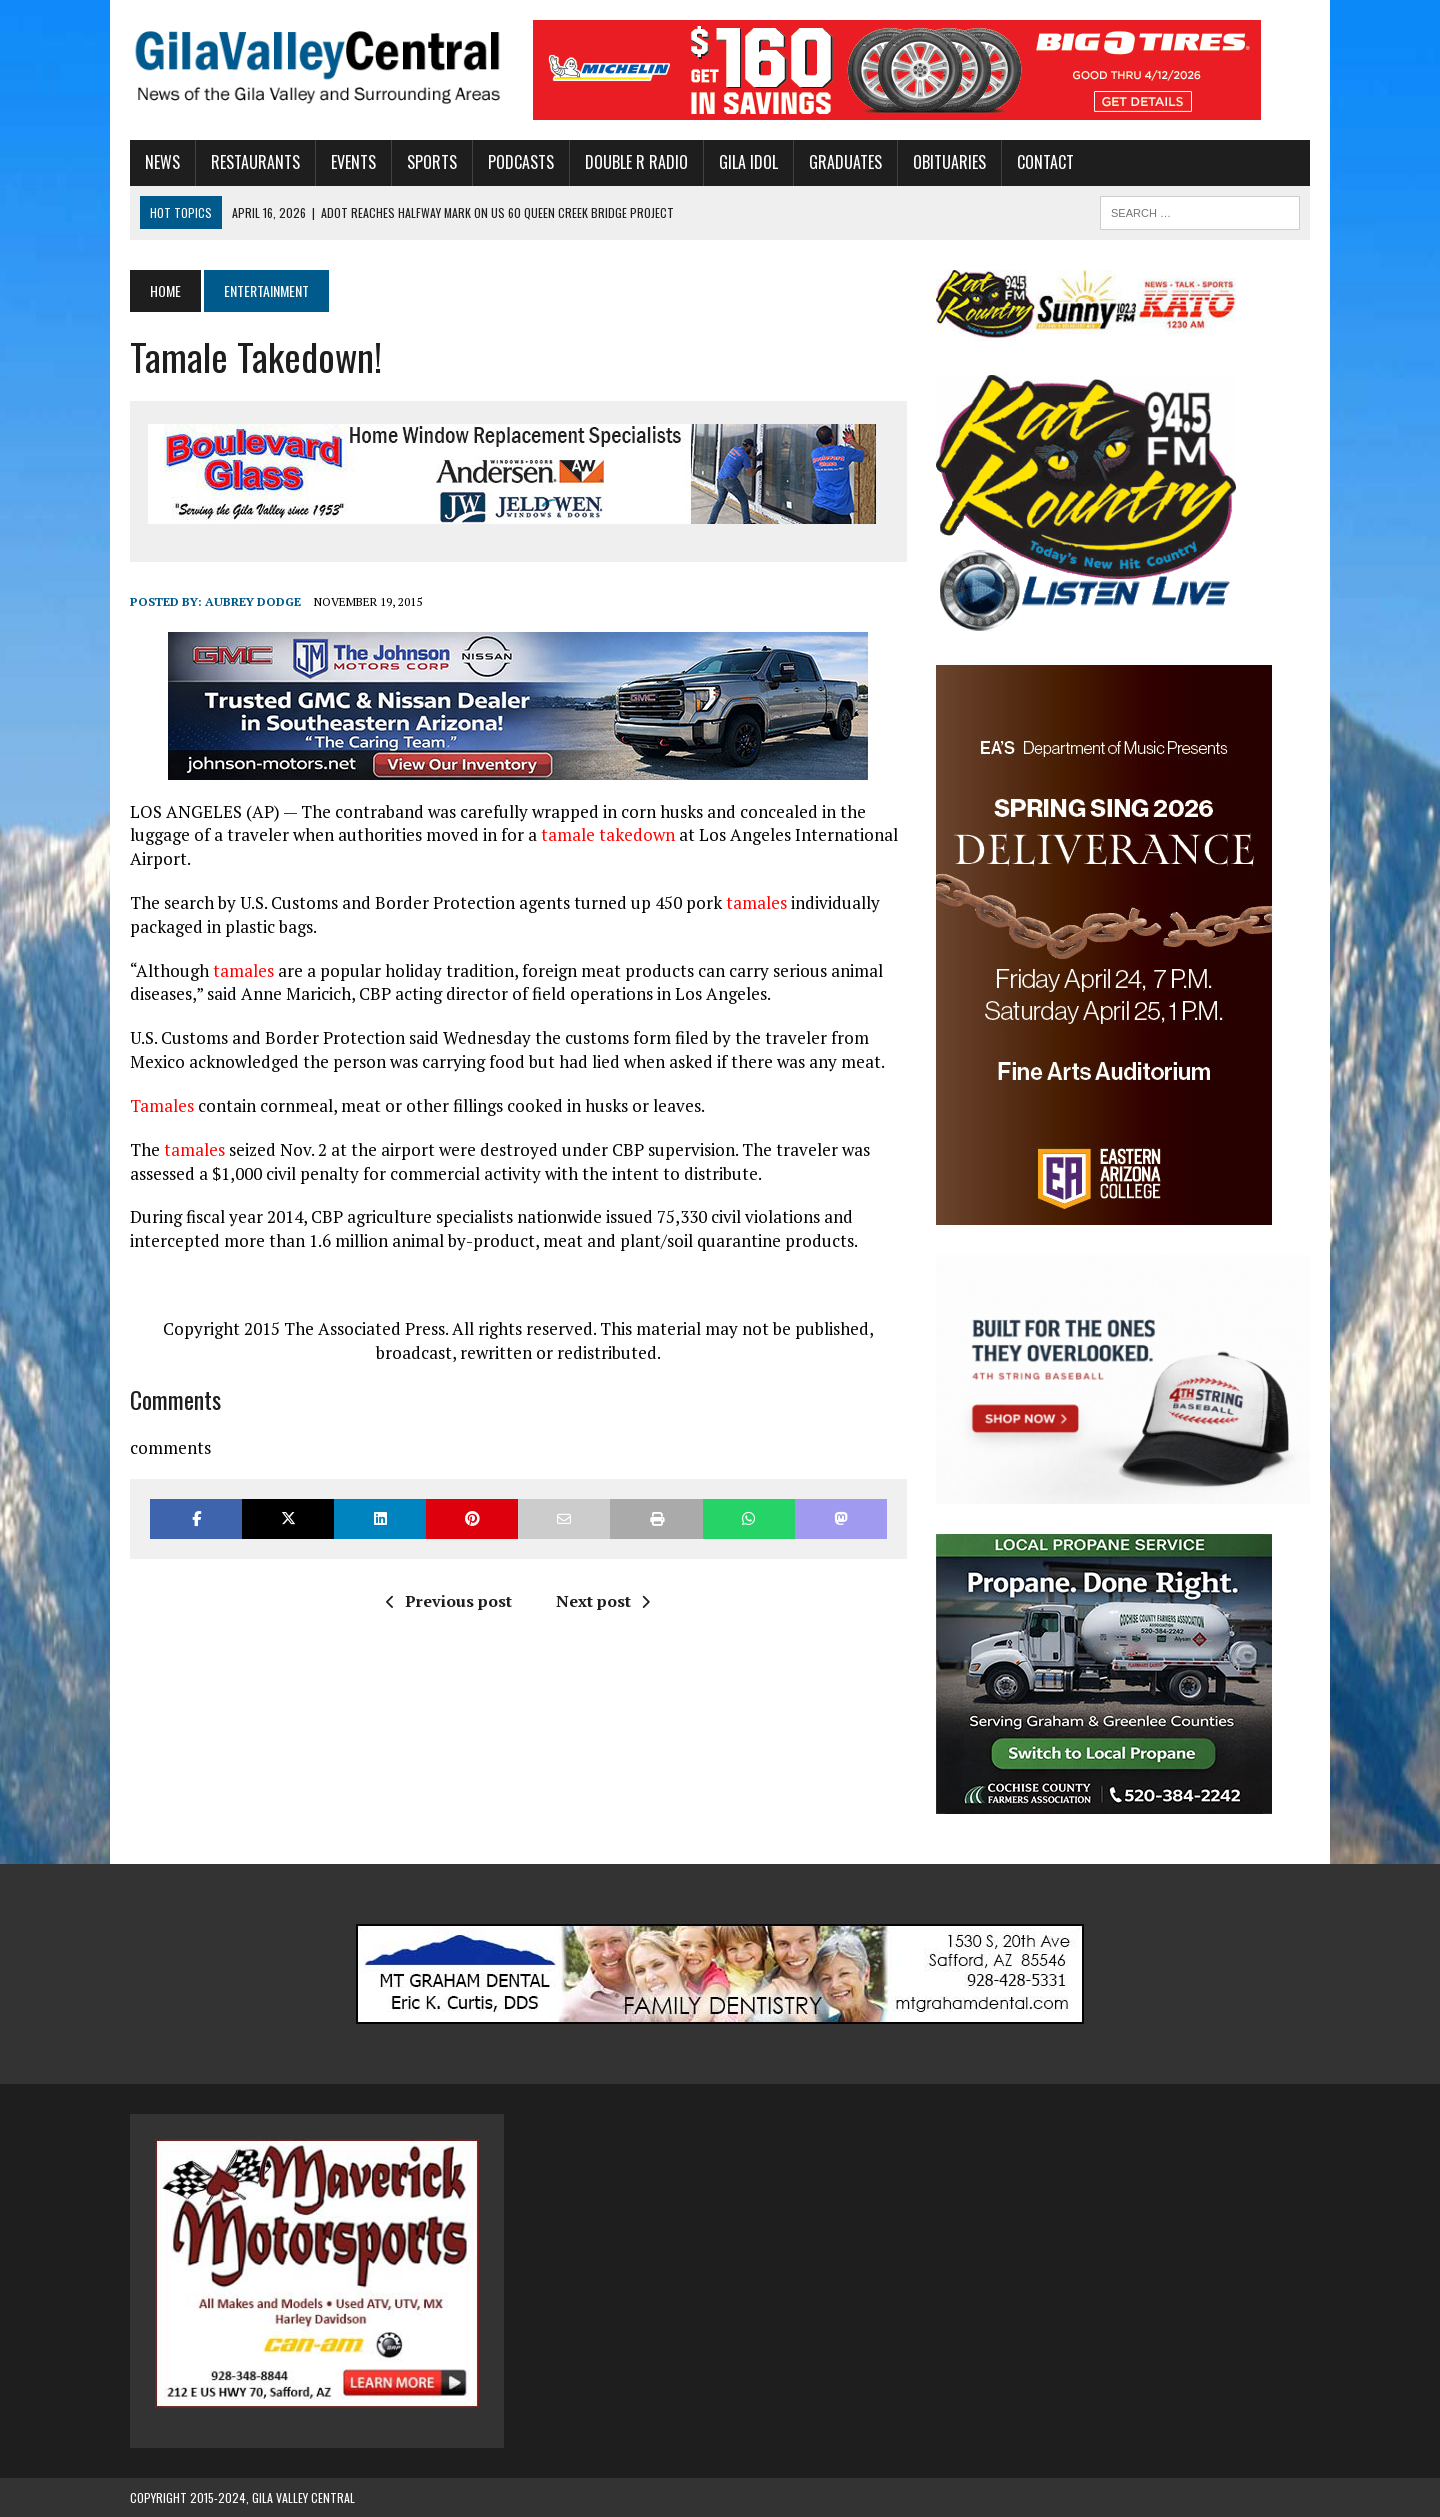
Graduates (845, 162)
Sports (432, 162)
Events (353, 162)
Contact (1045, 162)
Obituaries (949, 162)
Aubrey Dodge (253, 601)
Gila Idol (748, 162)
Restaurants (255, 162)
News (162, 162)
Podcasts (521, 162)
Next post (603, 1601)
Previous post (449, 1601)
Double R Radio (636, 162)
